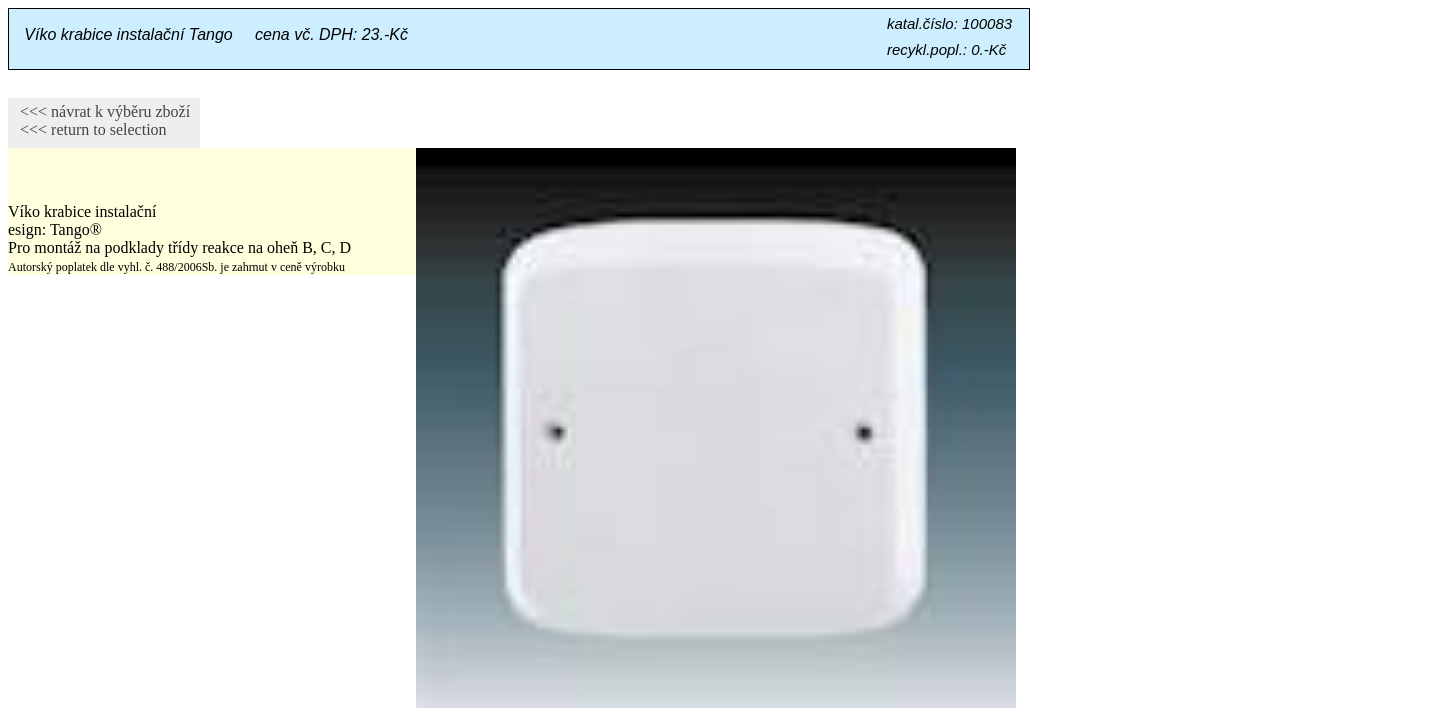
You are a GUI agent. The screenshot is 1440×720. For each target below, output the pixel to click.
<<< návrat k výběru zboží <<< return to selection (99, 120)
